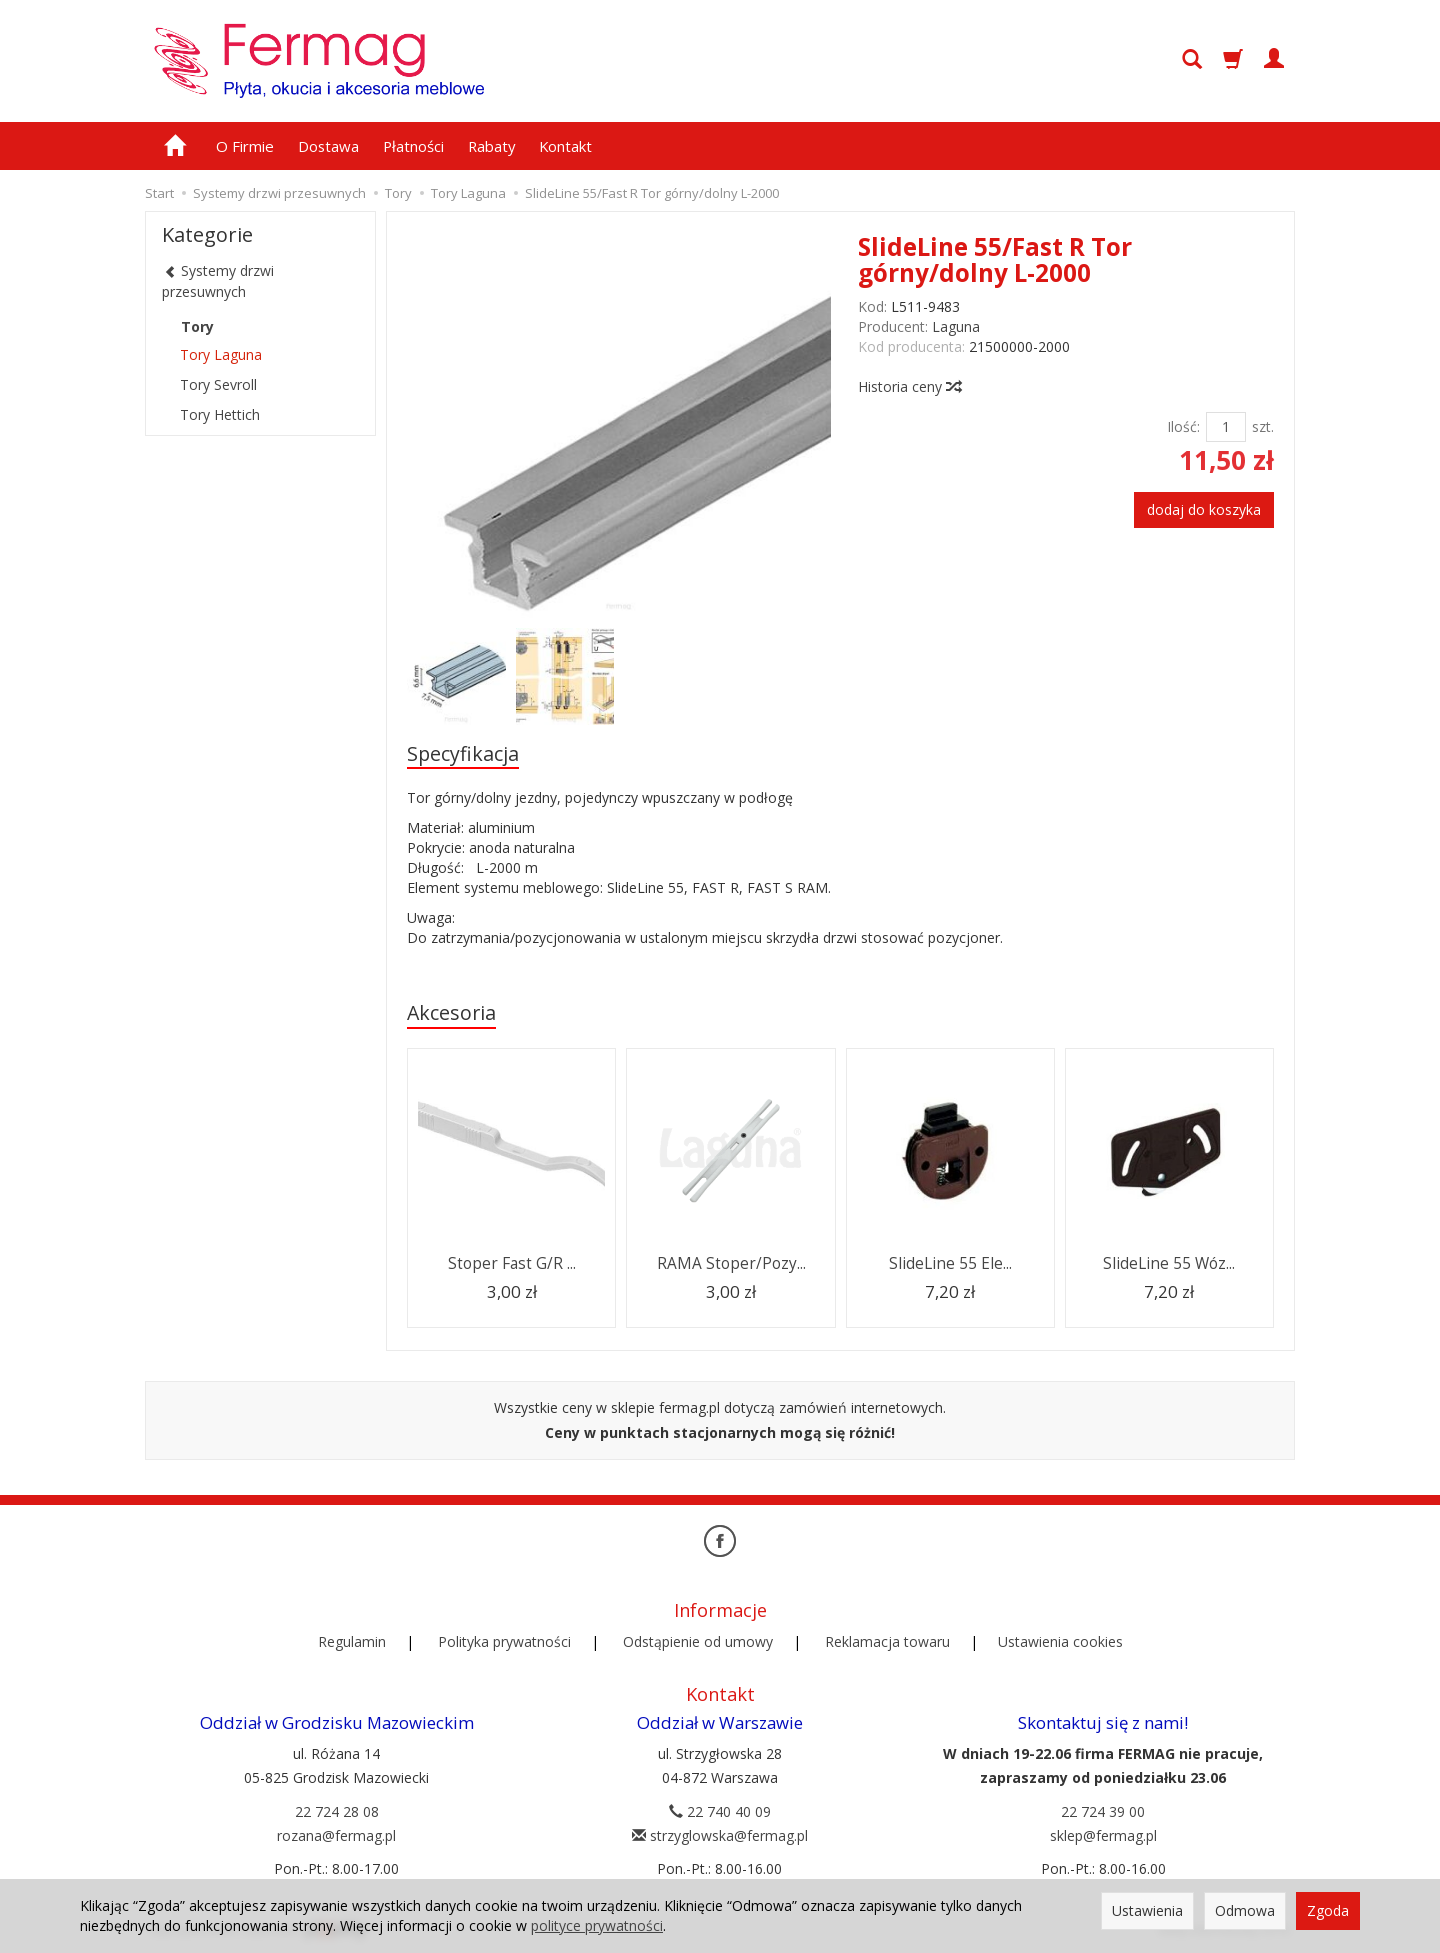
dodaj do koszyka (1204, 509)
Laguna (956, 326)
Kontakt (565, 146)
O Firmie (245, 146)
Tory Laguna (221, 354)
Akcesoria (451, 1012)
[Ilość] (1226, 427)
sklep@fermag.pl (1103, 1835)
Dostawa (328, 146)
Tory (197, 326)
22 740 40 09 (720, 1811)
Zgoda (1328, 1910)
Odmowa (1245, 1910)
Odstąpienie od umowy (698, 1641)
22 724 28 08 (337, 1811)
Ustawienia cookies (1060, 1641)
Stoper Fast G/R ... (512, 1263)
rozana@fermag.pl (336, 1835)
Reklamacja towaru (887, 1641)
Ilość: (1183, 426)
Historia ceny (909, 386)
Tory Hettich (220, 414)
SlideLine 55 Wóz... (1169, 1263)
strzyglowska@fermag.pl (720, 1835)
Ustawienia (1147, 1910)
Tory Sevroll (218, 384)
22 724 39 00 (1103, 1811)
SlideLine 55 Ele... (950, 1263)
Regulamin (352, 1641)
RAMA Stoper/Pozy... (731, 1263)
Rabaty (491, 146)
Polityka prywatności (504, 1641)
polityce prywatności (597, 1925)
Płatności (413, 146)
